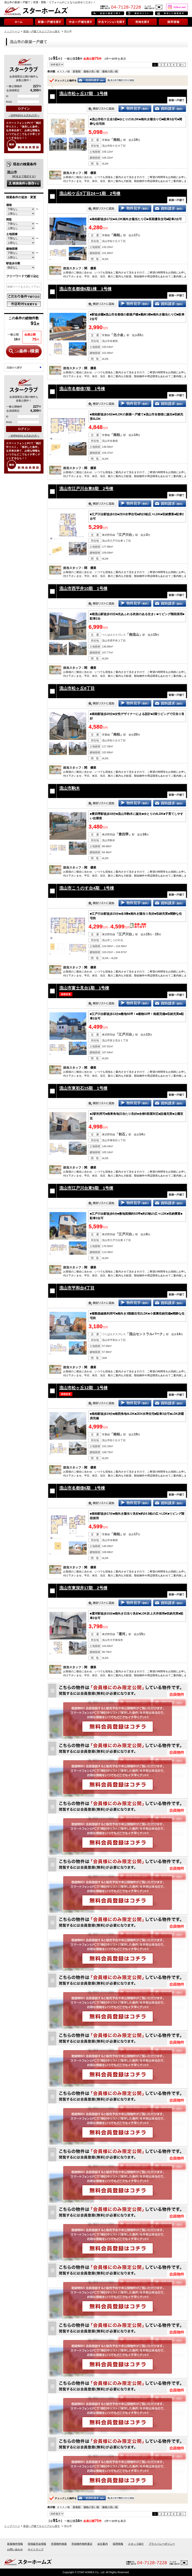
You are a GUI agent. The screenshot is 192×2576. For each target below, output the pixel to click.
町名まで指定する (23, 176)
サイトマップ (36, 2549)
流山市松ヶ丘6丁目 (77, 688)
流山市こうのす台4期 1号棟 (86, 888)
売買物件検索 (59, 2543)
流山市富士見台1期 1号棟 (84, 988)
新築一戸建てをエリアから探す (41, 31)
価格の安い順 (91, 71)
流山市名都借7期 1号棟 (82, 388)
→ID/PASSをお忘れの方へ (23, 115)
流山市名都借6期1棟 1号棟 (85, 289)
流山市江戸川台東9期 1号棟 (86, 1188)
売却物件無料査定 (81, 2543)
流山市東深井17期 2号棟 (83, 1588)
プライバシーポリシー (162, 2543)
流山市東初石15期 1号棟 (83, 1088)
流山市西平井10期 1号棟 (83, 588)
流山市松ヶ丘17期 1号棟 (83, 93)
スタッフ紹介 (136, 2543)
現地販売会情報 (37, 2543)
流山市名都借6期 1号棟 (82, 1488)
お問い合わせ (15, 2549)
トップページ (12, 31)
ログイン (24, 108)
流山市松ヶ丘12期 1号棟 (83, 1387)
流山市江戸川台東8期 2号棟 (86, 488)
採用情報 (118, 2543)
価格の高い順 (110, 71)
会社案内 (102, 2543)
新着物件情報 (15, 2543)
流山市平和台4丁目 (76, 1288)
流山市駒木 (69, 788)
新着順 (77, 71)
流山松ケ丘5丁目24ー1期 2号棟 (89, 193)
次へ (181, 64)
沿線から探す (14, 367)
